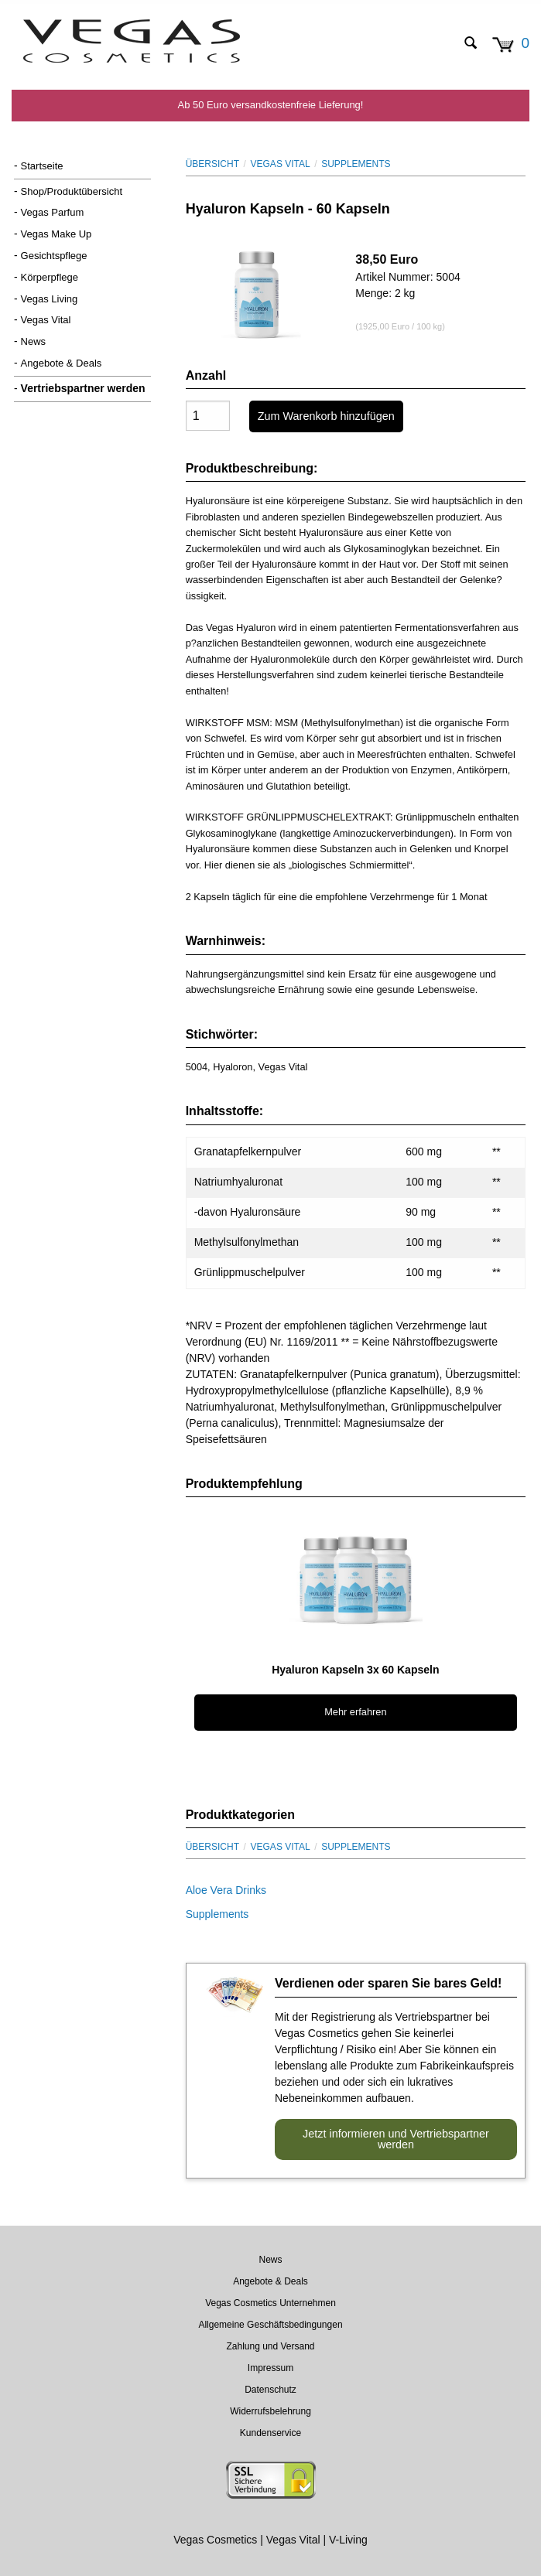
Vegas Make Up (56, 234)
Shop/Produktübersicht (72, 191)
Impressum (270, 2368)
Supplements (355, 164)
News (33, 341)
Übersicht (212, 164)
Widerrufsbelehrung (270, 2411)
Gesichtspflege (54, 255)
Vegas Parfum (52, 212)
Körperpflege (49, 277)
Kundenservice (270, 2433)
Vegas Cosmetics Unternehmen (270, 2303)
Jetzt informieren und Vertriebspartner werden (396, 2139)
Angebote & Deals (61, 363)
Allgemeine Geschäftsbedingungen (270, 2324)
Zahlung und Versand (270, 2346)
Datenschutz (270, 2389)
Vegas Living (49, 299)
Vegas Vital (46, 320)
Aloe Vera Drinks (226, 1890)
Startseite (42, 166)
